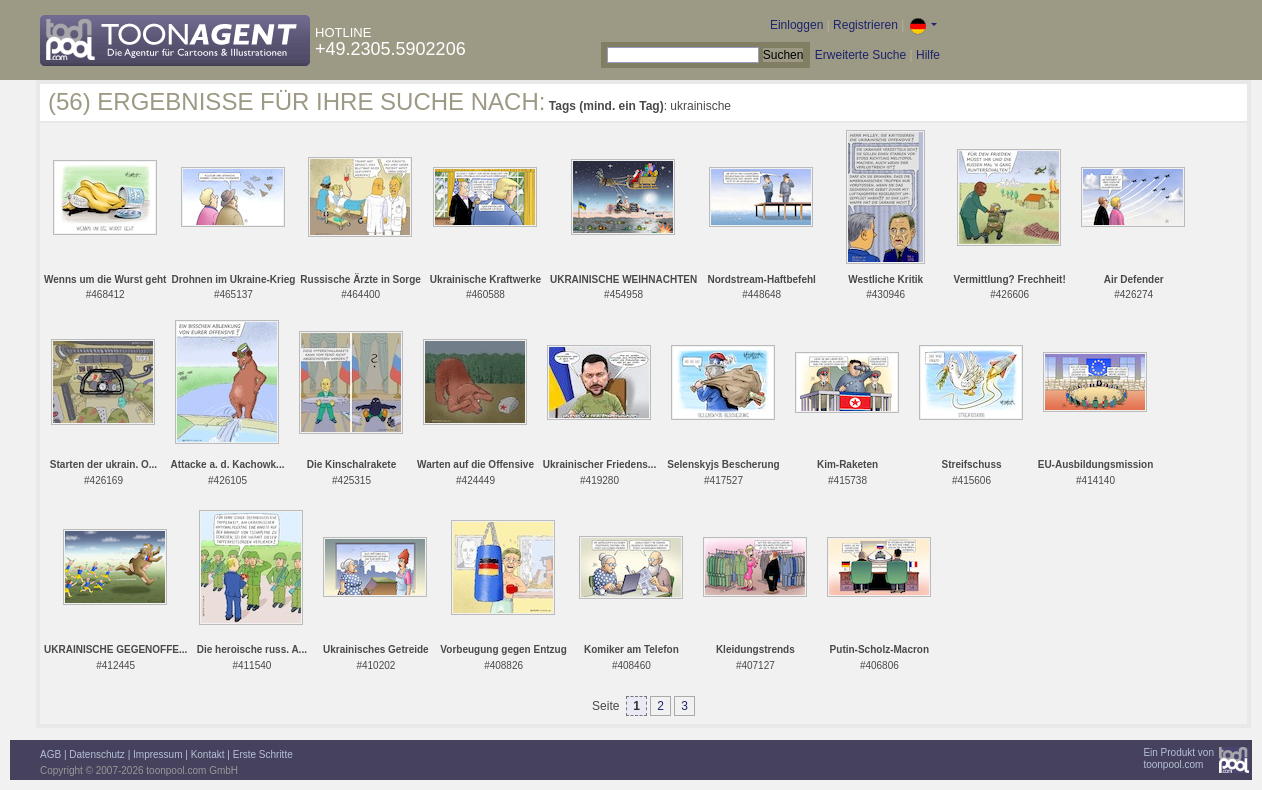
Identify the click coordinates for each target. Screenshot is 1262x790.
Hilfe (928, 55)
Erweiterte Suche (860, 55)
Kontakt (208, 754)
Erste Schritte (263, 754)
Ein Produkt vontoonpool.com (1178, 758)
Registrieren (865, 25)
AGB (50, 754)
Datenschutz (97, 754)
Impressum (157, 754)
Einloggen (796, 25)
